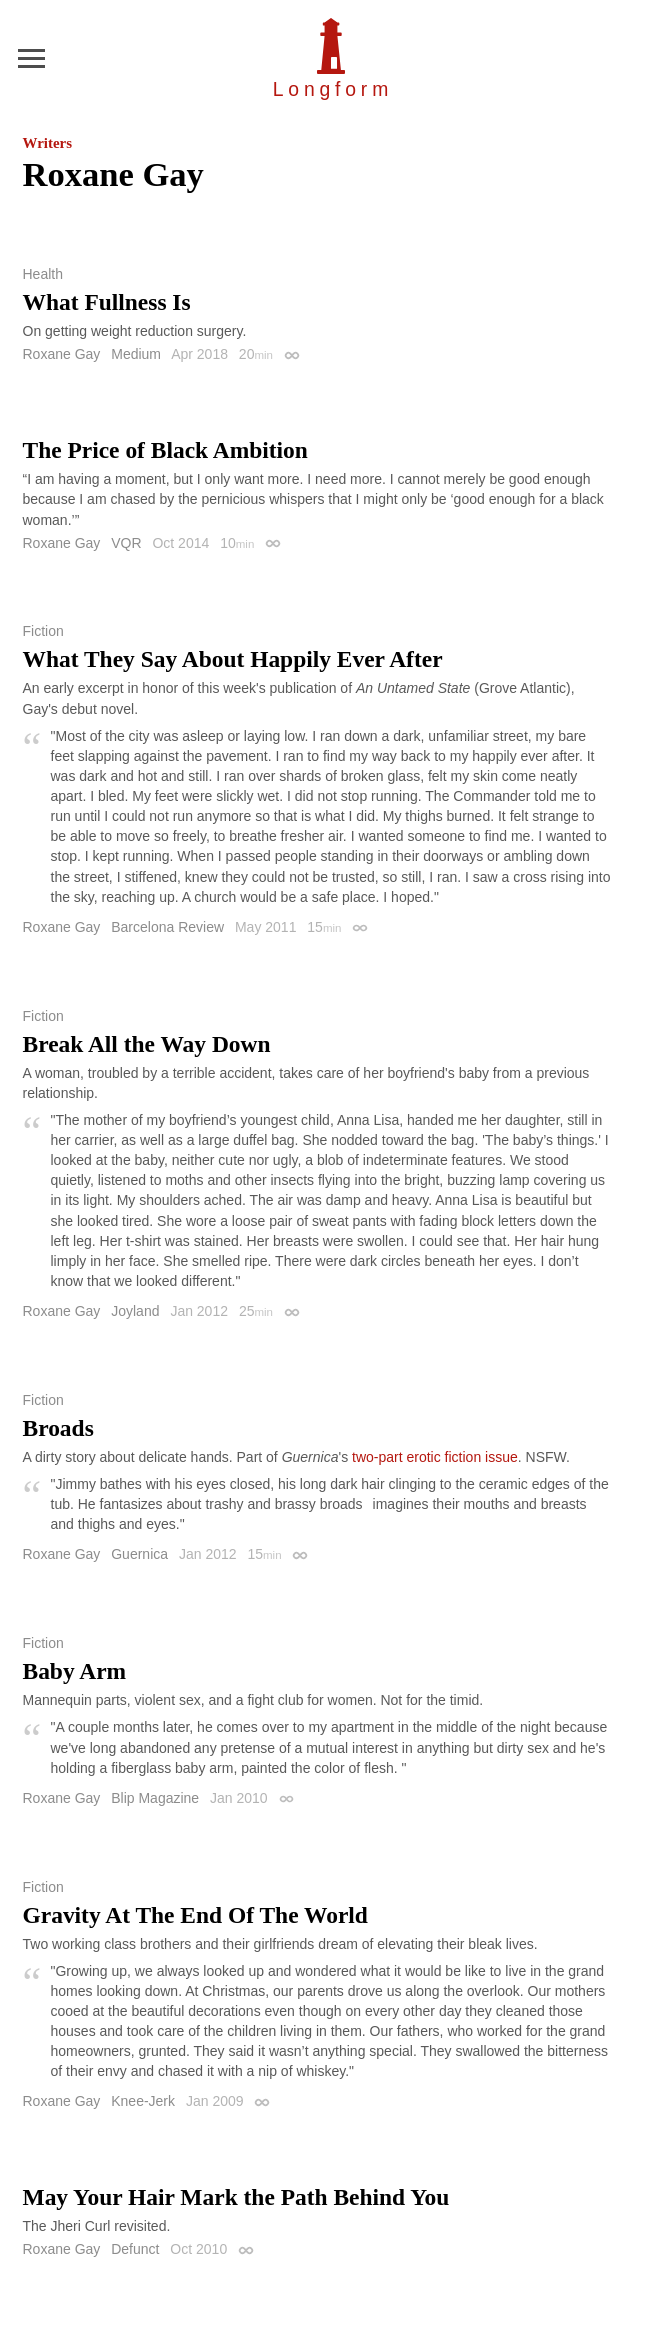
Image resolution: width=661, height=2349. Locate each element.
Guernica (139, 1554)
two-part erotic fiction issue (435, 1457)
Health (43, 274)
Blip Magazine (155, 1798)
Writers (47, 143)
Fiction (43, 631)
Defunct (135, 2249)
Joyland (135, 1311)
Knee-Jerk (143, 2101)
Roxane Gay (62, 354)
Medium (136, 354)
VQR (126, 543)
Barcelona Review (167, 927)
